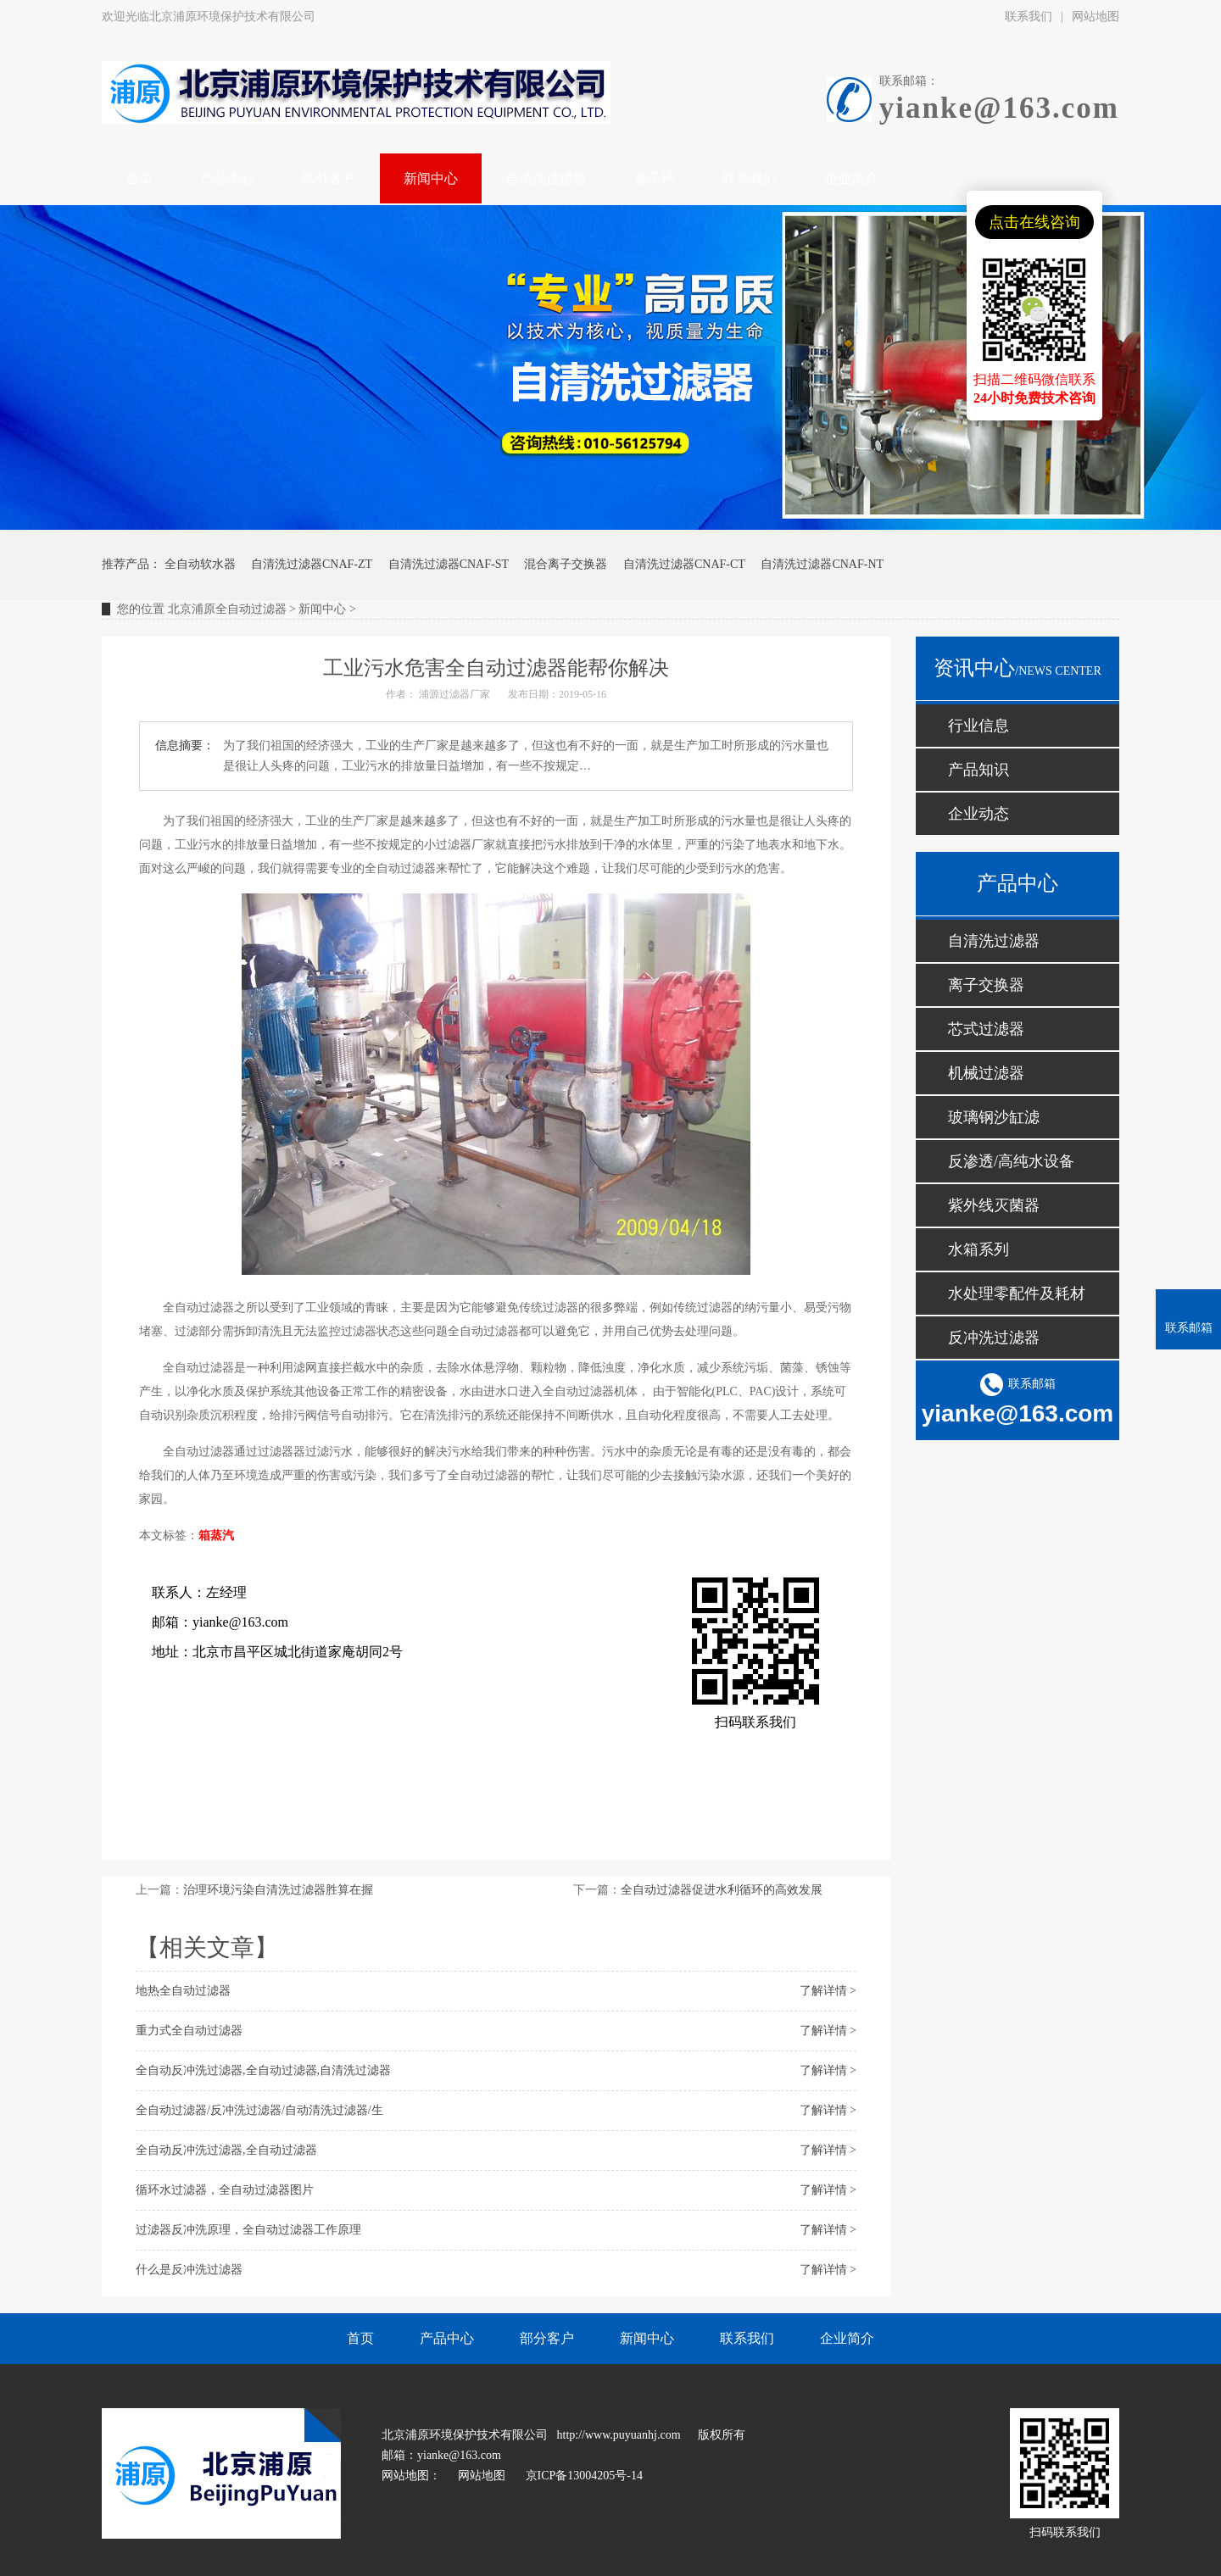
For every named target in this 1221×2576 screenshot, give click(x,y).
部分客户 (547, 2338)
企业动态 (978, 813)
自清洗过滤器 (994, 940)
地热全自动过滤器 (183, 1990)
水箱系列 (978, 1249)
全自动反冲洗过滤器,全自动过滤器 (226, 2150)
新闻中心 (322, 609)
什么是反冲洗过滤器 (189, 2269)
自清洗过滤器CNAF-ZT (311, 564)
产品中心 (447, 2338)
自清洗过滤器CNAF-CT (684, 564)
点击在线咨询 (1034, 222)
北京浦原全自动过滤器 (227, 609)
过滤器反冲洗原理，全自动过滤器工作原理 (248, 2229)
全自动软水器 (200, 564)
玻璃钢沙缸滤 (994, 1117)
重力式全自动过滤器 (189, 2030)
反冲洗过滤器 (994, 1337)
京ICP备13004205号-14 (584, 2475)
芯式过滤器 (986, 1029)
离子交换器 (986, 984)
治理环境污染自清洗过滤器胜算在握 (278, 1889)
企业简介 (847, 2338)
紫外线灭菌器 (994, 1205)
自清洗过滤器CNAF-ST (448, 564)
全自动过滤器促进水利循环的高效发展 (721, 1889)
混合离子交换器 (565, 564)
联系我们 (1028, 16)
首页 (360, 2338)
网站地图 (1095, 16)
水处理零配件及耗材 (1016, 1293)
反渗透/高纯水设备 (1011, 1161)
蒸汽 (222, 1535)
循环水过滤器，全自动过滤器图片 (225, 2190)
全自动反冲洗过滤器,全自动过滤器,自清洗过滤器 (263, 2070)
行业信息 (978, 725)
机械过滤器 (986, 1073)
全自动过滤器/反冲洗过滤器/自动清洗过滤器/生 (259, 2110)
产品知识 (978, 769)
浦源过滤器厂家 (454, 694)
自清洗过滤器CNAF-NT (822, 564)
